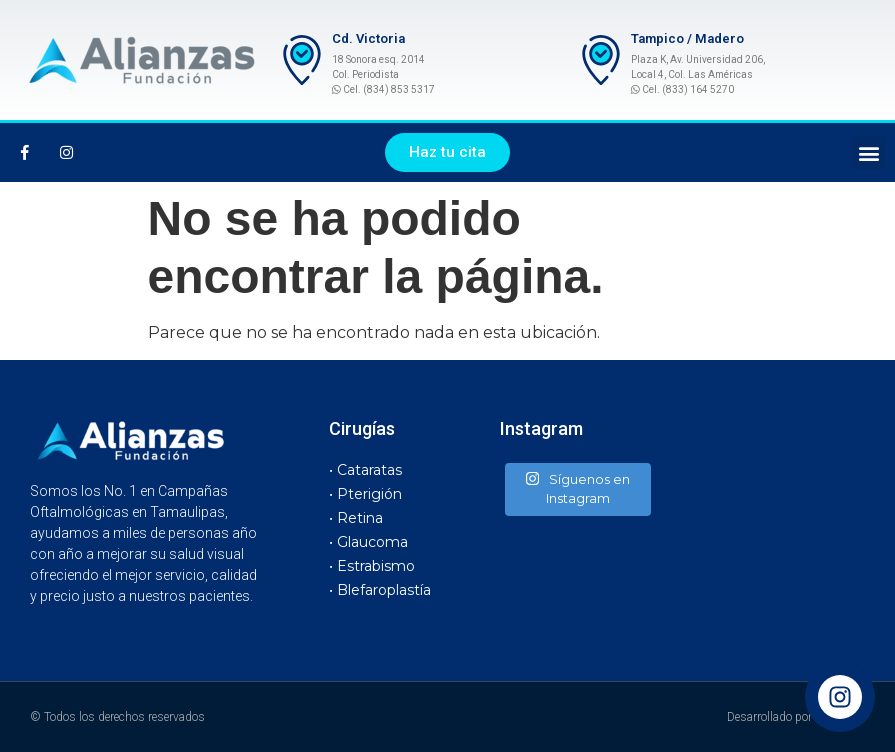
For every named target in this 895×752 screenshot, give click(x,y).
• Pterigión (365, 494)
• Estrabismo (372, 566)
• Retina (356, 518)
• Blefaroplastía (380, 590)
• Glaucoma (368, 542)
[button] (447, 152)
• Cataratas (365, 470)
